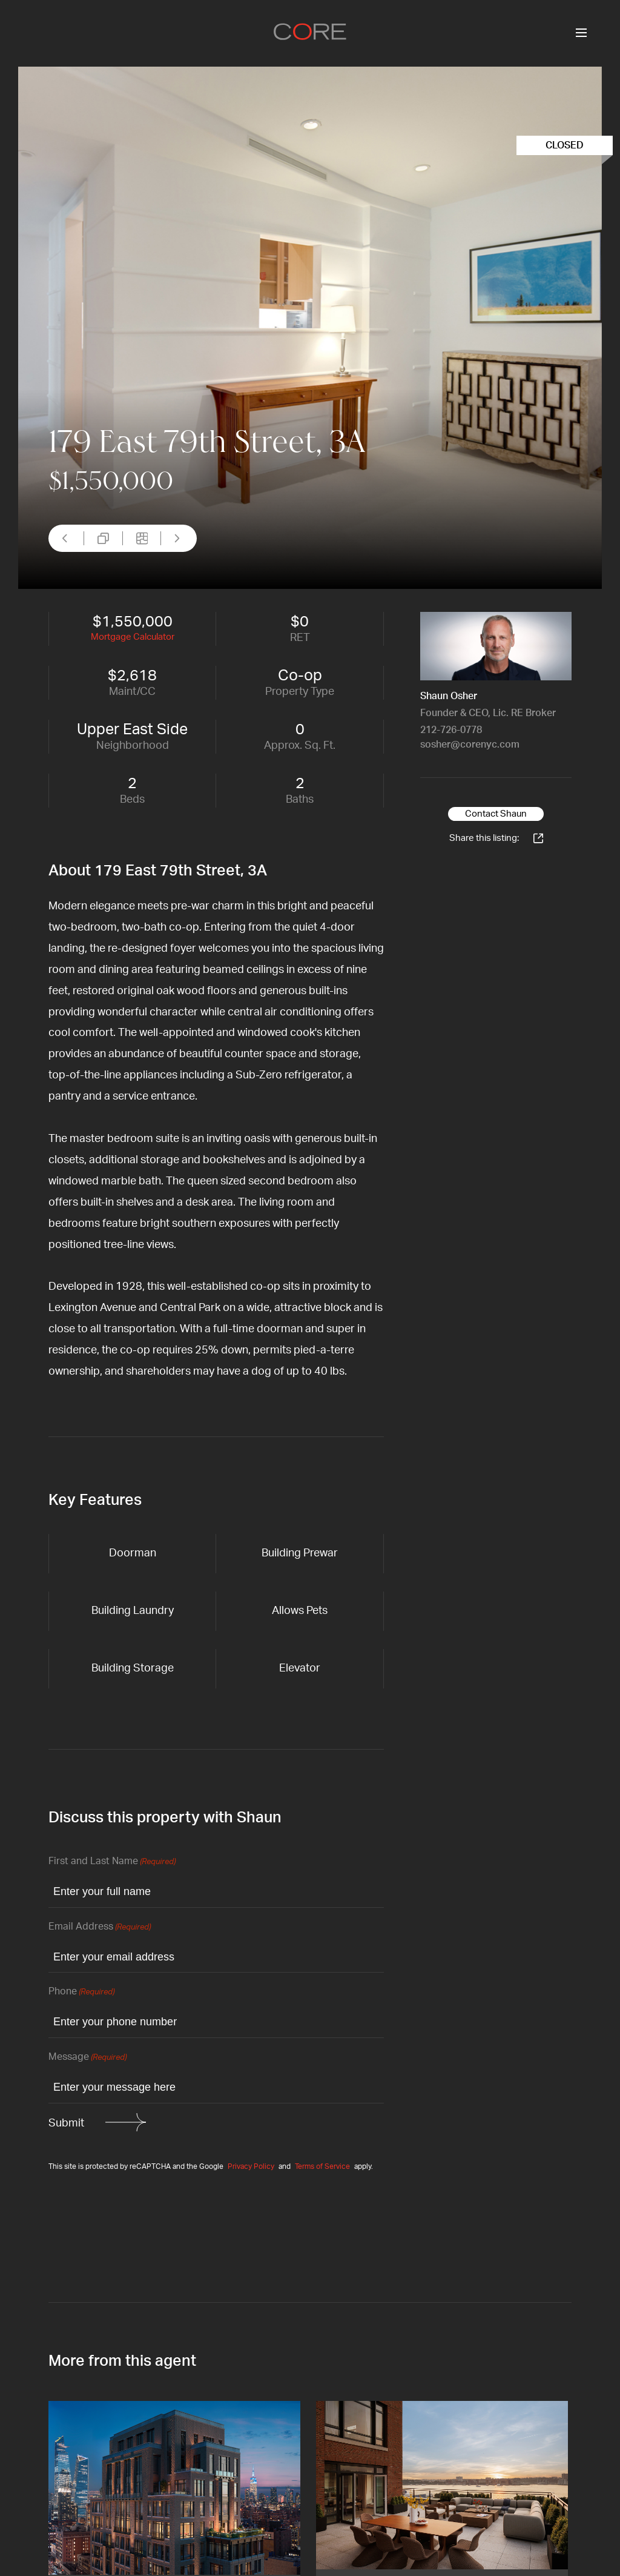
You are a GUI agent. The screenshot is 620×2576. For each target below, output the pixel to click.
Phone (81, 1992)
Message (87, 2057)
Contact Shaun (496, 813)
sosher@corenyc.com (469, 744)
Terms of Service (322, 2166)
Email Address (99, 1927)
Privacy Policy (251, 2166)
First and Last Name (112, 1862)
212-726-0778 (451, 730)
